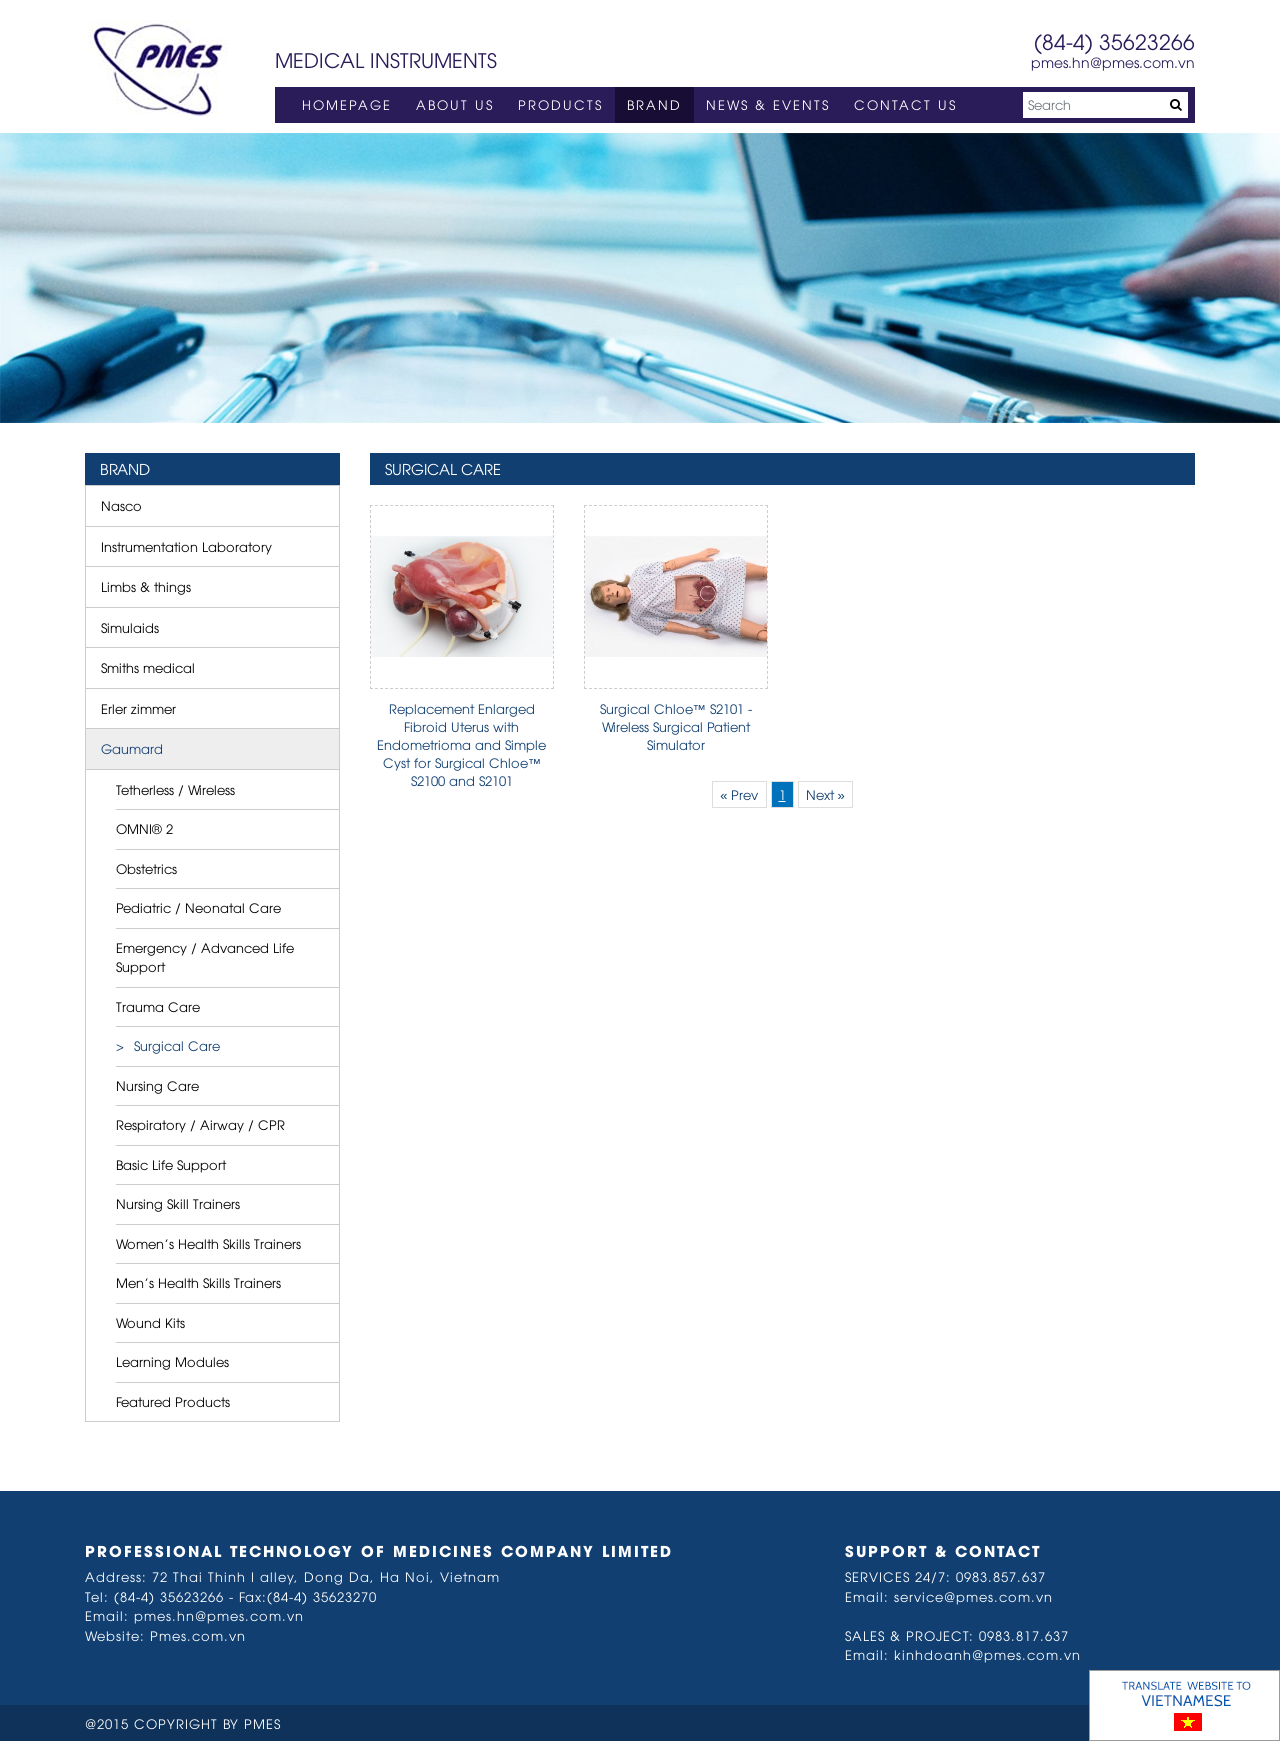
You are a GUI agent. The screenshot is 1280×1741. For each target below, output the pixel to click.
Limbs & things (146, 586)
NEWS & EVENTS (768, 104)
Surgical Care (177, 1045)
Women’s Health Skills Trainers (208, 1243)
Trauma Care (158, 1006)
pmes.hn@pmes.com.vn (1113, 61)
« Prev (739, 794)
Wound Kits (150, 1322)
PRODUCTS (560, 104)
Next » (825, 794)
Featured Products (173, 1401)
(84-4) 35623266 (1114, 40)
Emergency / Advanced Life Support (205, 957)
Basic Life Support (171, 1164)
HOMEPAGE (347, 104)
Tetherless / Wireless (175, 789)
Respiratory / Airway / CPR (200, 1124)
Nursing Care (157, 1085)
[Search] (1105, 105)
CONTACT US (905, 104)
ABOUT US (455, 104)
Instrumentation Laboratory (186, 546)
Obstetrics (146, 868)
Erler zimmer (138, 708)
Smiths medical (148, 667)
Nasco (121, 505)
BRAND (654, 104)
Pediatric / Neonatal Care (198, 907)
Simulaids (130, 627)
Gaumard (132, 748)
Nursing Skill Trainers (178, 1203)
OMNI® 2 (144, 828)
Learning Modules (172, 1361)
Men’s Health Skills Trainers (198, 1282)
